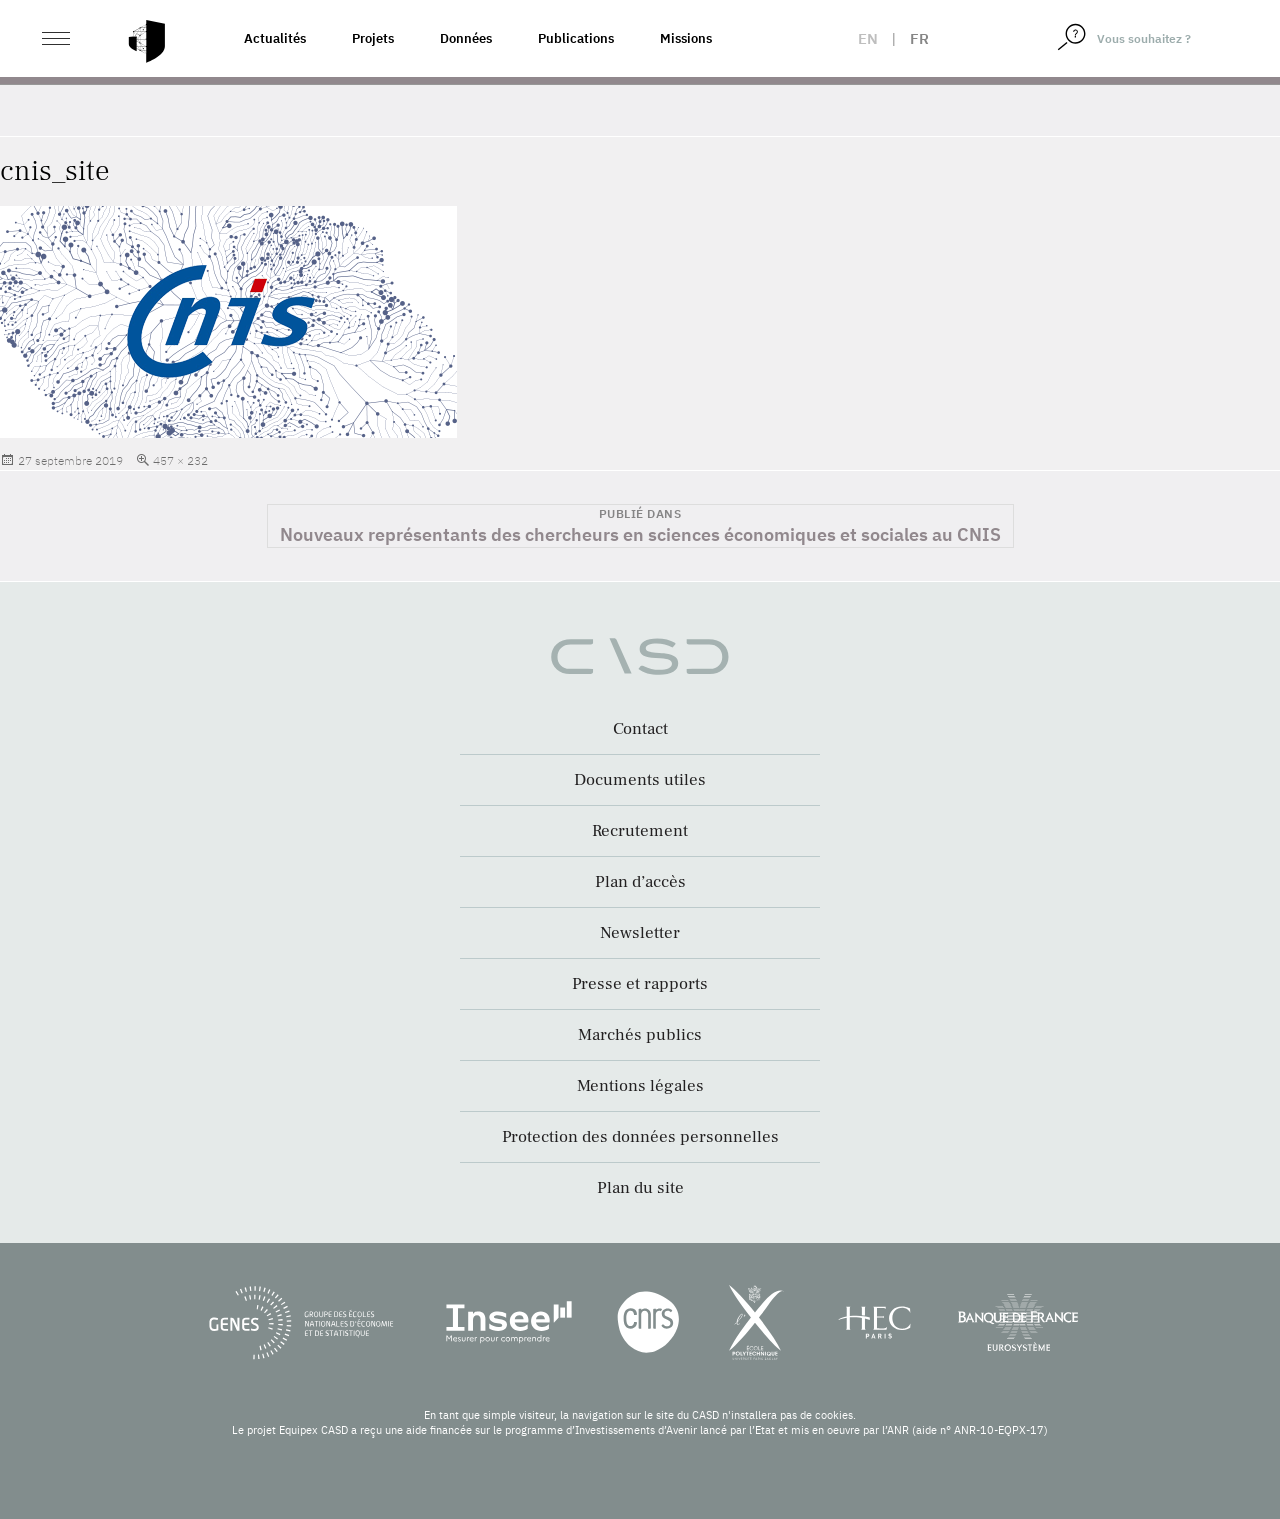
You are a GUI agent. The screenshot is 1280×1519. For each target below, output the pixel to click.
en (868, 38)
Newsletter (640, 933)
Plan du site (640, 1188)
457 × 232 (180, 460)
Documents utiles (640, 780)
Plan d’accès (640, 882)
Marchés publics (640, 1035)
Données (466, 38)
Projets (373, 38)
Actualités (275, 38)
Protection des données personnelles (640, 1137)
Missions (686, 38)
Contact (640, 729)
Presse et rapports (640, 984)
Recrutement (640, 831)
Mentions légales (640, 1086)
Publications (576, 38)
